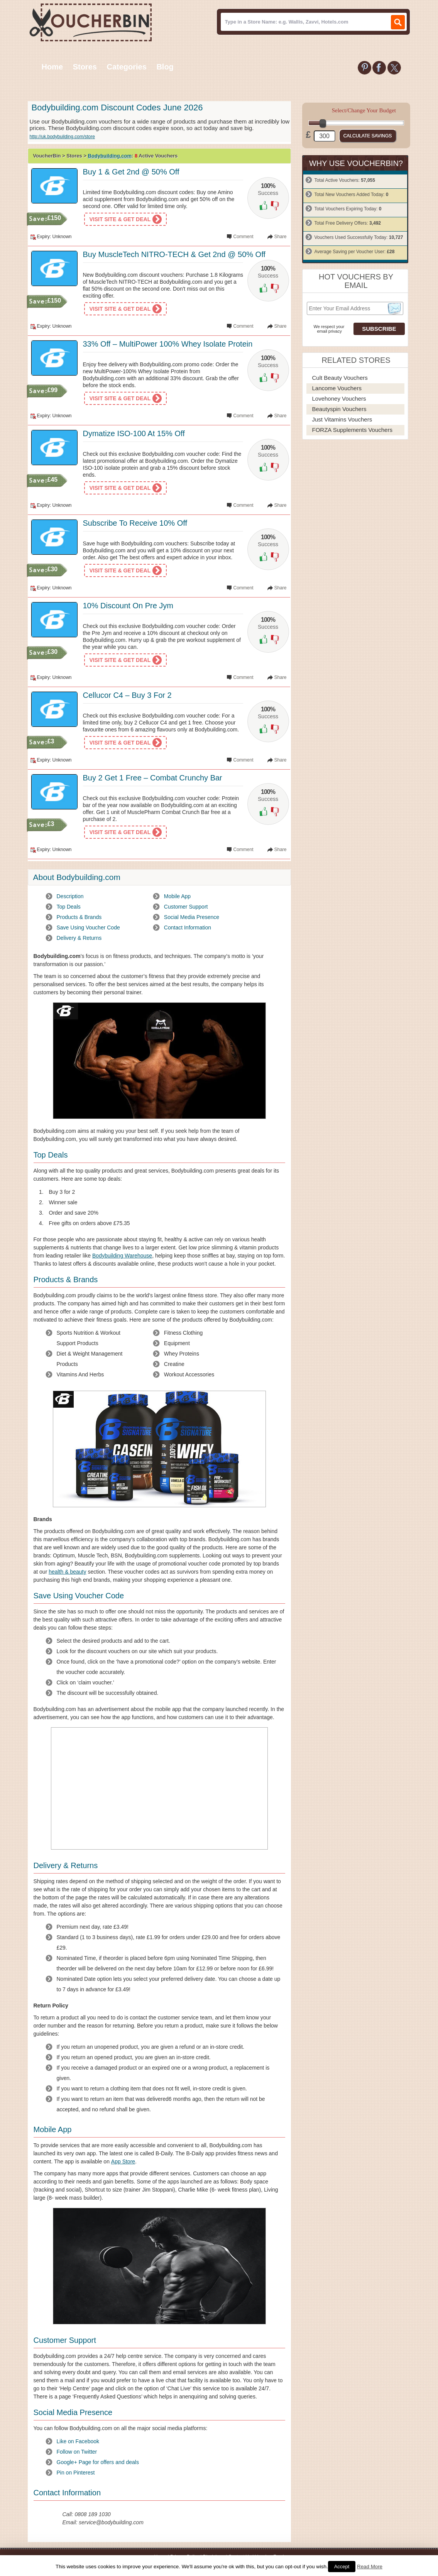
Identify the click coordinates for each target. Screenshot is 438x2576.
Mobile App (177, 896)
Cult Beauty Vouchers (340, 377)
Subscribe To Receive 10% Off (135, 523)
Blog (164, 67)
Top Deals (69, 907)
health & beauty (67, 1572)
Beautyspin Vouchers (339, 409)
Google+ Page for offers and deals (98, 2462)
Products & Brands (79, 917)
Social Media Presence (191, 917)
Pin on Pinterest (76, 2472)
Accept (342, 2566)
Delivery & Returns (79, 938)
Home (52, 67)
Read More (369, 2566)
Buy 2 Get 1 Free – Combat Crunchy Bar (152, 777)
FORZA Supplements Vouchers (352, 430)
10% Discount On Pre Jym (128, 605)
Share (280, 236)
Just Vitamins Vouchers (342, 419)
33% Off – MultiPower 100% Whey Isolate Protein (168, 344)
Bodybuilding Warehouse (122, 1255)
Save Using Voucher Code (88, 927)
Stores (85, 67)
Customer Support (186, 907)
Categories (126, 67)
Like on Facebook (78, 2441)
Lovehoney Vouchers (339, 398)
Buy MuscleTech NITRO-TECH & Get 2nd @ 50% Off (174, 254)
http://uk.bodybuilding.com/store (62, 136)
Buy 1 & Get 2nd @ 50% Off (131, 172)
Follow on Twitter (77, 2452)
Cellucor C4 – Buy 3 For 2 (127, 695)
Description (70, 896)
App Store (123, 2161)
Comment (243, 236)
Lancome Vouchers (337, 388)
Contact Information (187, 927)
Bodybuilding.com (110, 156)
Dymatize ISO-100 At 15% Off (134, 433)
